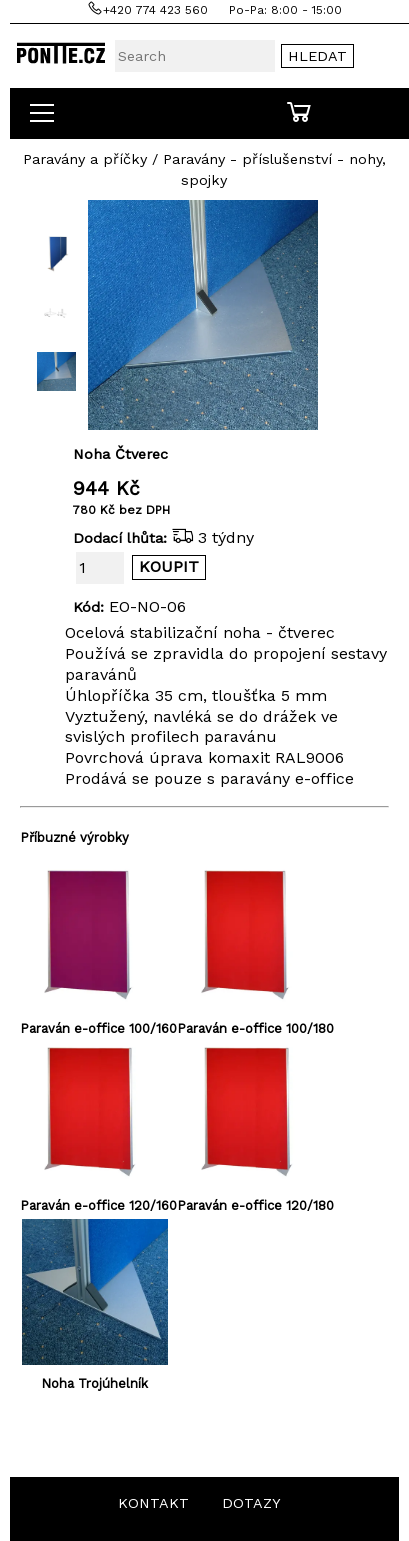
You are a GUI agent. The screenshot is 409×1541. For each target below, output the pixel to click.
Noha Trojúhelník (94, 1383)
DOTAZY (251, 1503)
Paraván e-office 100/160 (98, 1028)
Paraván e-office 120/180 (255, 1205)
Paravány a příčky (85, 159)
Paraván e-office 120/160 (98, 1205)
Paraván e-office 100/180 (255, 1028)
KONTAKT (153, 1503)
